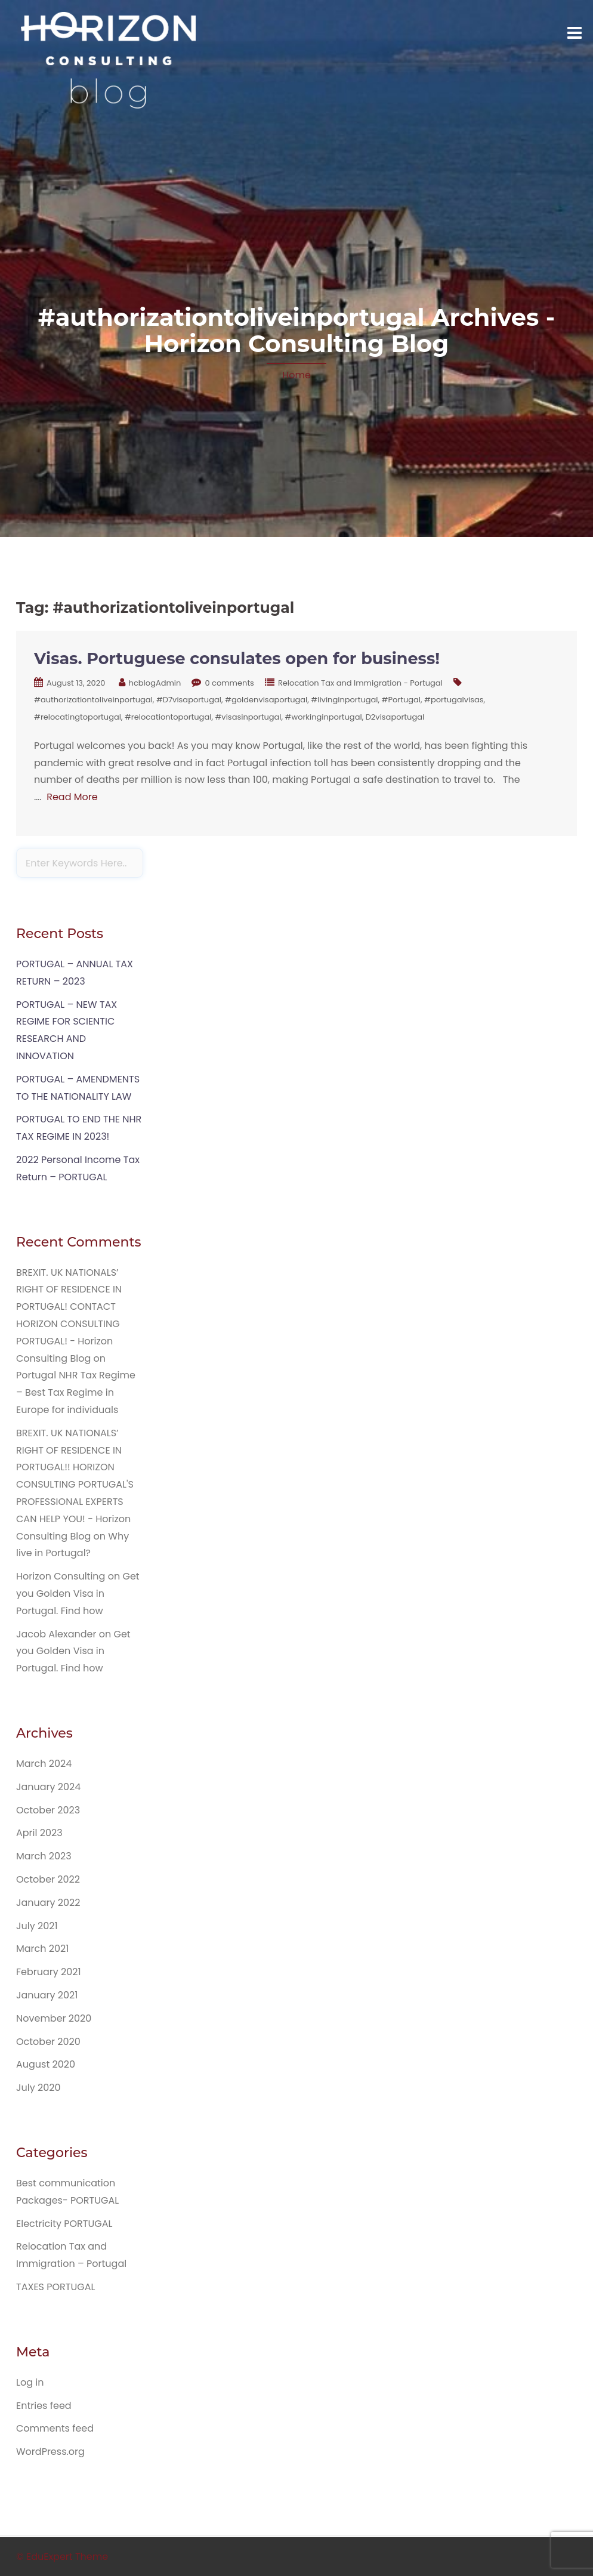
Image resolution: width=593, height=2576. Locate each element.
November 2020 (53, 2018)
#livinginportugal (344, 699)
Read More (72, 797)
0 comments (229, 683)
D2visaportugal (395, 717)
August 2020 (45, 2064)
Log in (30, 2382)
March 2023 (44, 1856)
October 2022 (48, 1879)
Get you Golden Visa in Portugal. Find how (78, 1593)
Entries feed (44, 2406)
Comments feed (55, 2428)
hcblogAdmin (155, 683)
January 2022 (48, 1902)
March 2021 (42, 1948)
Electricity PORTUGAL (64, 2224)
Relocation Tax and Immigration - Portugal (360, 683)
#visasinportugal (248, 717)
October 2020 (48, 2042)
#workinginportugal (323, 717)
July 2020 (38, 2087)
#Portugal (401, 699)
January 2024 (48, 1787)
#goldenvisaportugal (266, 699)
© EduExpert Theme (62, 2556)
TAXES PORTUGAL (55, 2287)
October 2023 (48, 1810)
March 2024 (44, 1763)
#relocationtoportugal (168, 717)
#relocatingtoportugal (77, 717)
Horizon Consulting (60, 1576)
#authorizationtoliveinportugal (93, 699)
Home (296, 375)
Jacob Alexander (56, 1634)
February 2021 (48, 1972)
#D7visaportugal (188, 699)
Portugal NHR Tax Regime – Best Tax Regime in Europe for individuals (75, 1392)
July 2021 (37, 1926)
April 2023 (39, 1833)
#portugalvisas (454, 699)
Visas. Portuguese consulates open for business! (237, 658)
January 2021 (47, 1995)
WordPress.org (50, 2451)
